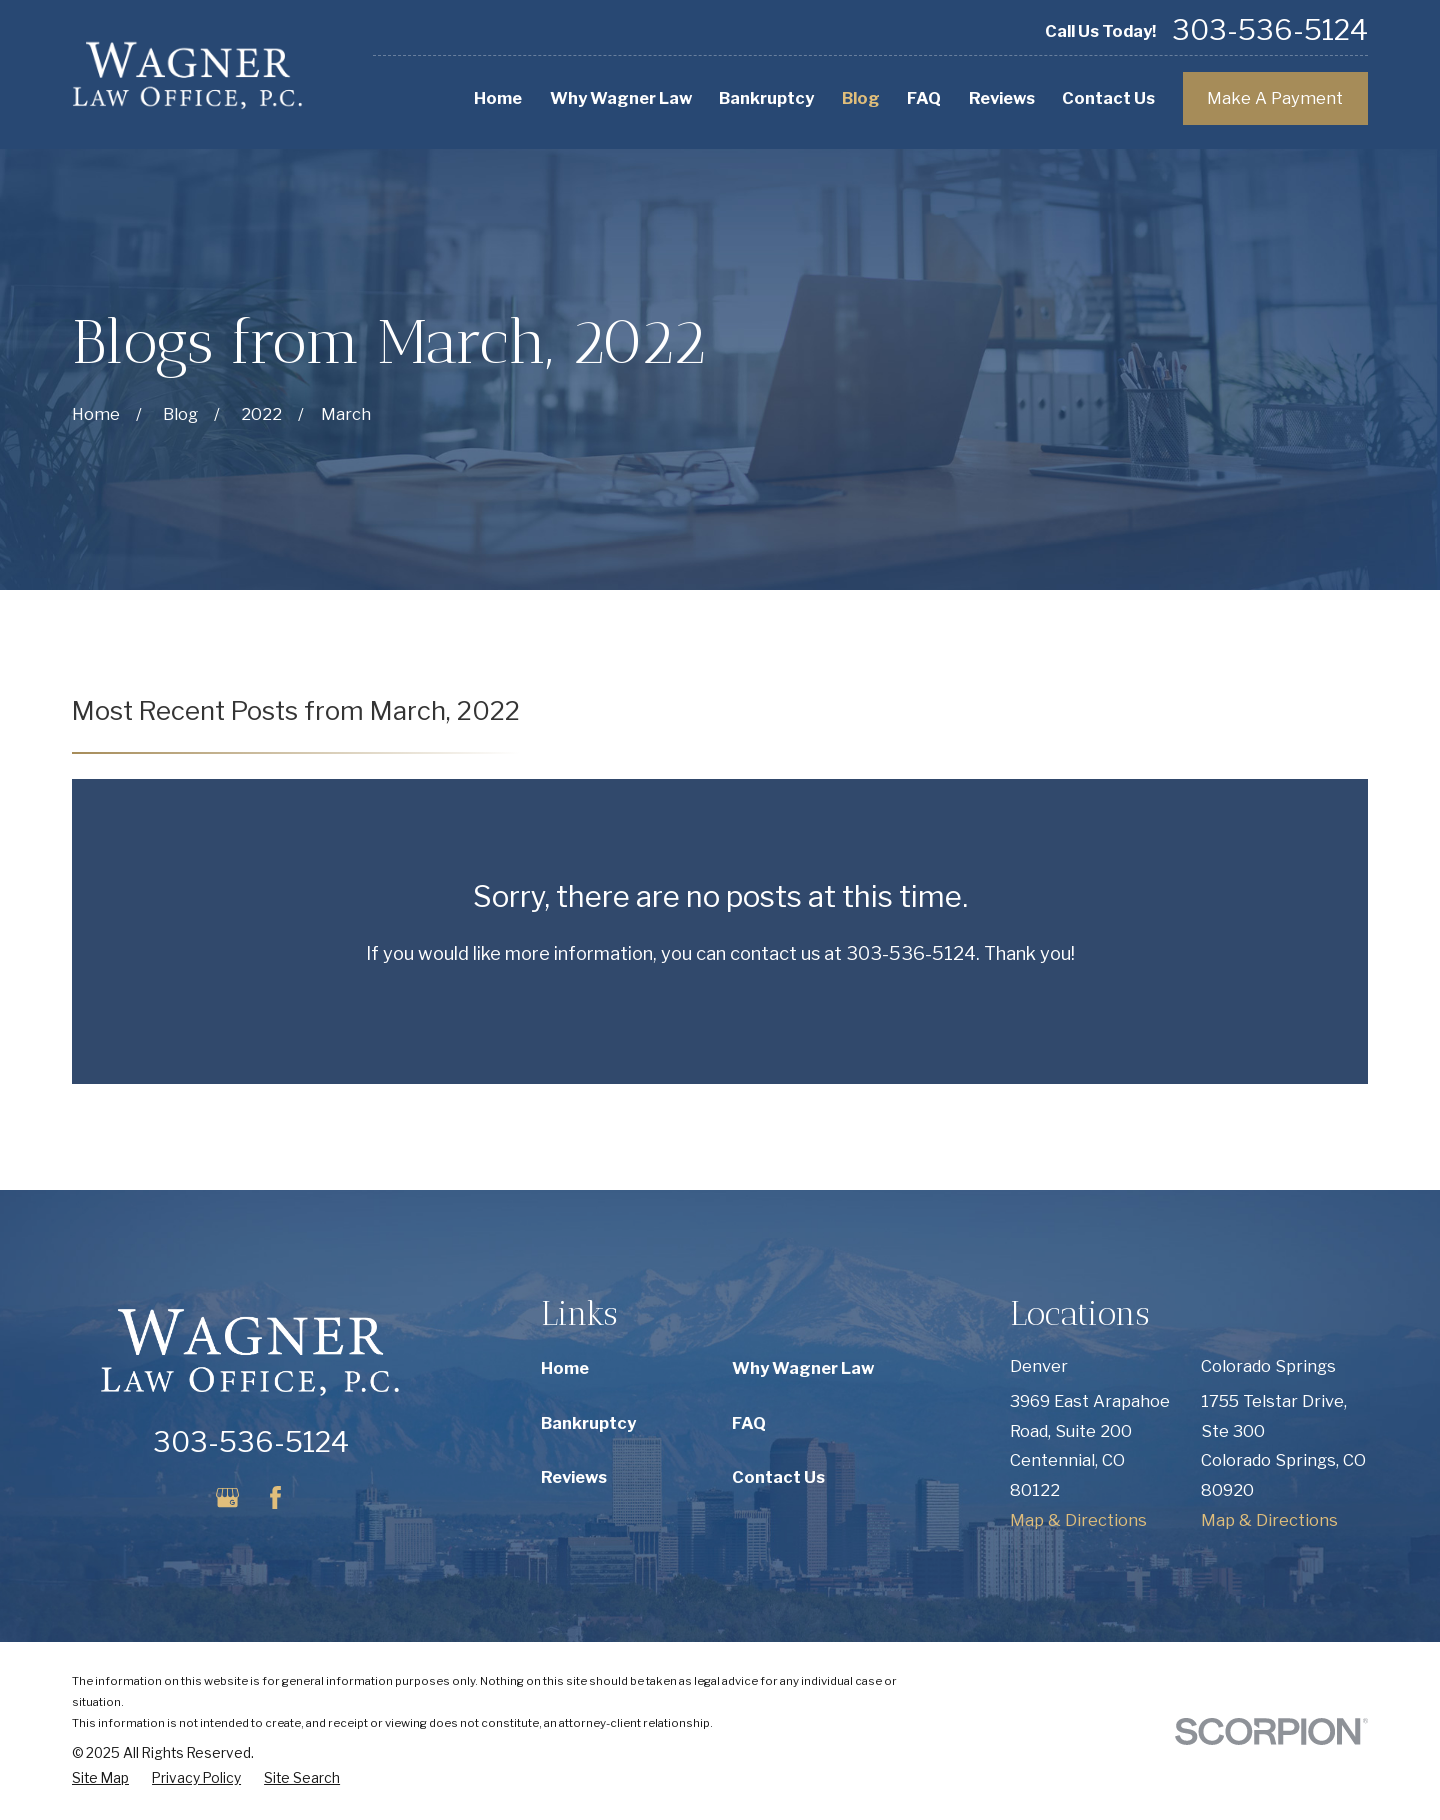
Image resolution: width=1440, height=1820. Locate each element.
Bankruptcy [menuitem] (766, 98)
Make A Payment (1275, 98)
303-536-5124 (1270, 31)
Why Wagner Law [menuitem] (621, 98)
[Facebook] (275, 1497)
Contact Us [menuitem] (1108, 98)
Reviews (574, 1477)
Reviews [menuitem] (1002, 98)
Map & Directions (1078, 1520)
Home (565, 1368)
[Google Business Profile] (227, 1497)
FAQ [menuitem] (924, 98)
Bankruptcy (588, 1423)
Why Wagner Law (803, 1368)
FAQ (749, 1423)
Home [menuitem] (498, 98)
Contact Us (778, 1477)
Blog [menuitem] (861, 98)
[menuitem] (100, 1778)
